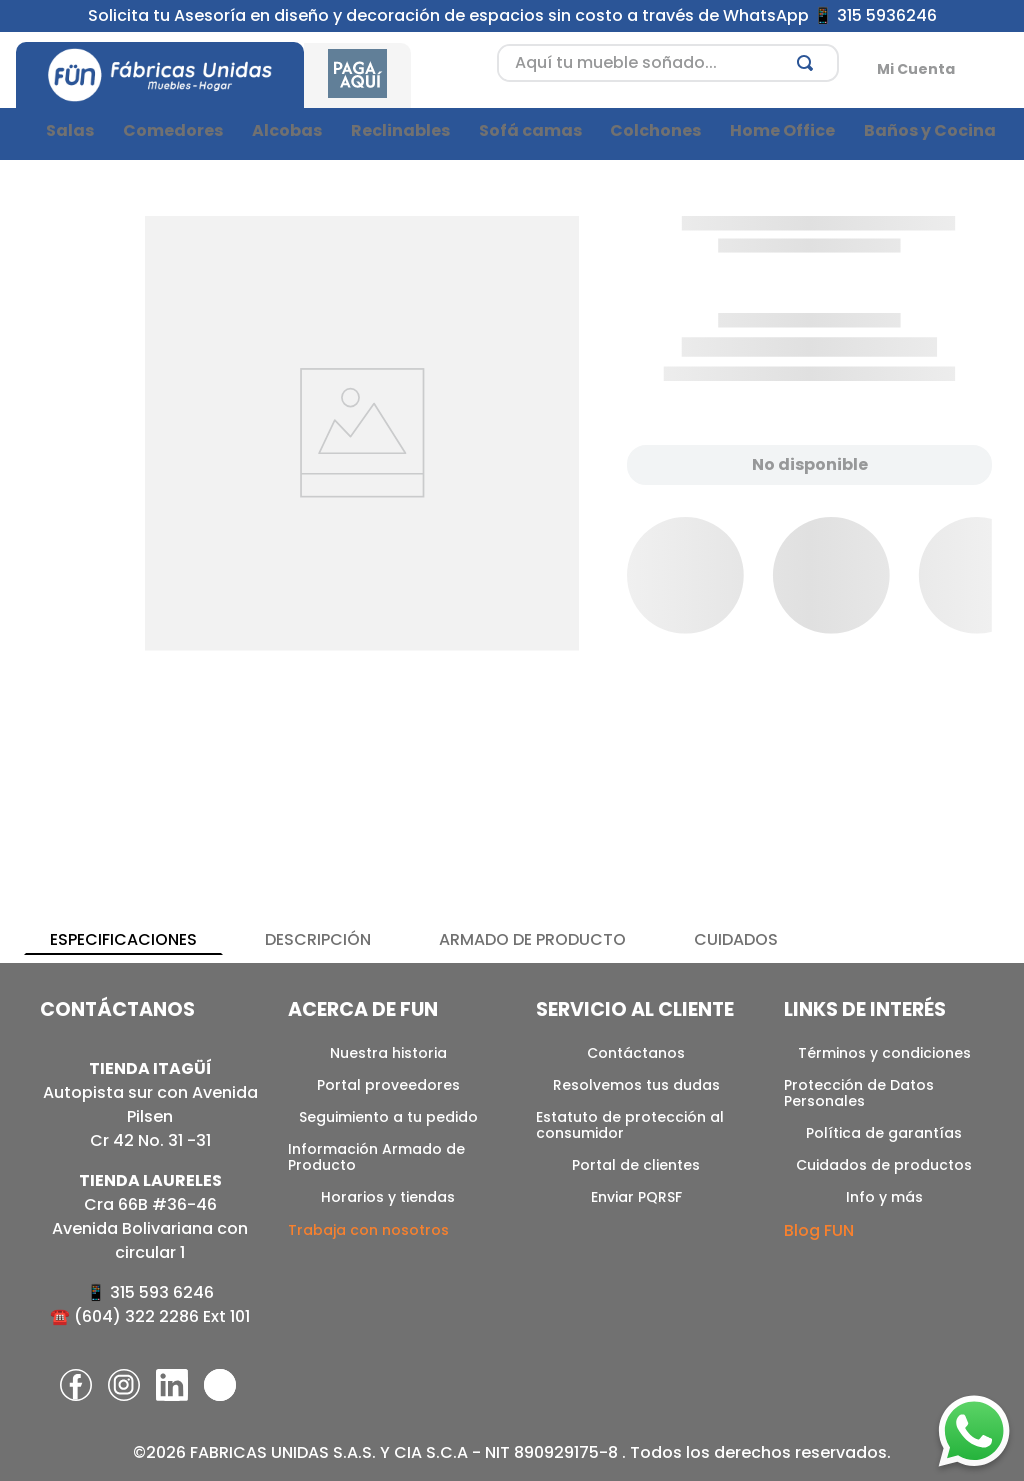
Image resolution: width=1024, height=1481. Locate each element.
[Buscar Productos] (809, 63)
